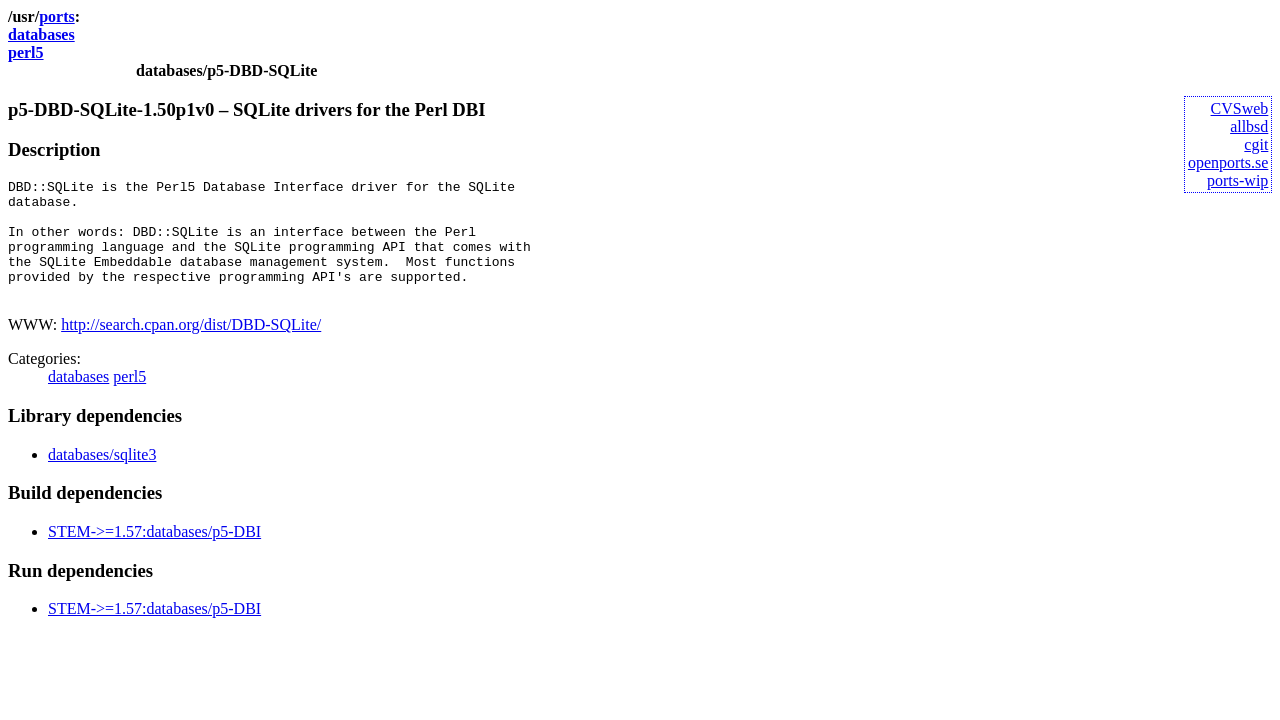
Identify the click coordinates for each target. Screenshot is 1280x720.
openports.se (1228, 162)
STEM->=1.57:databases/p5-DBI (154, 555)
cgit (1256, 144)
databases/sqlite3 (102, 478)
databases (41, 34)
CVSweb (1240, 108)
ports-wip (1237, 180)
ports (57, 16)
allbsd (1249, 126)
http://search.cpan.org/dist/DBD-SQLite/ (191, 348)
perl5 (26, 52)
